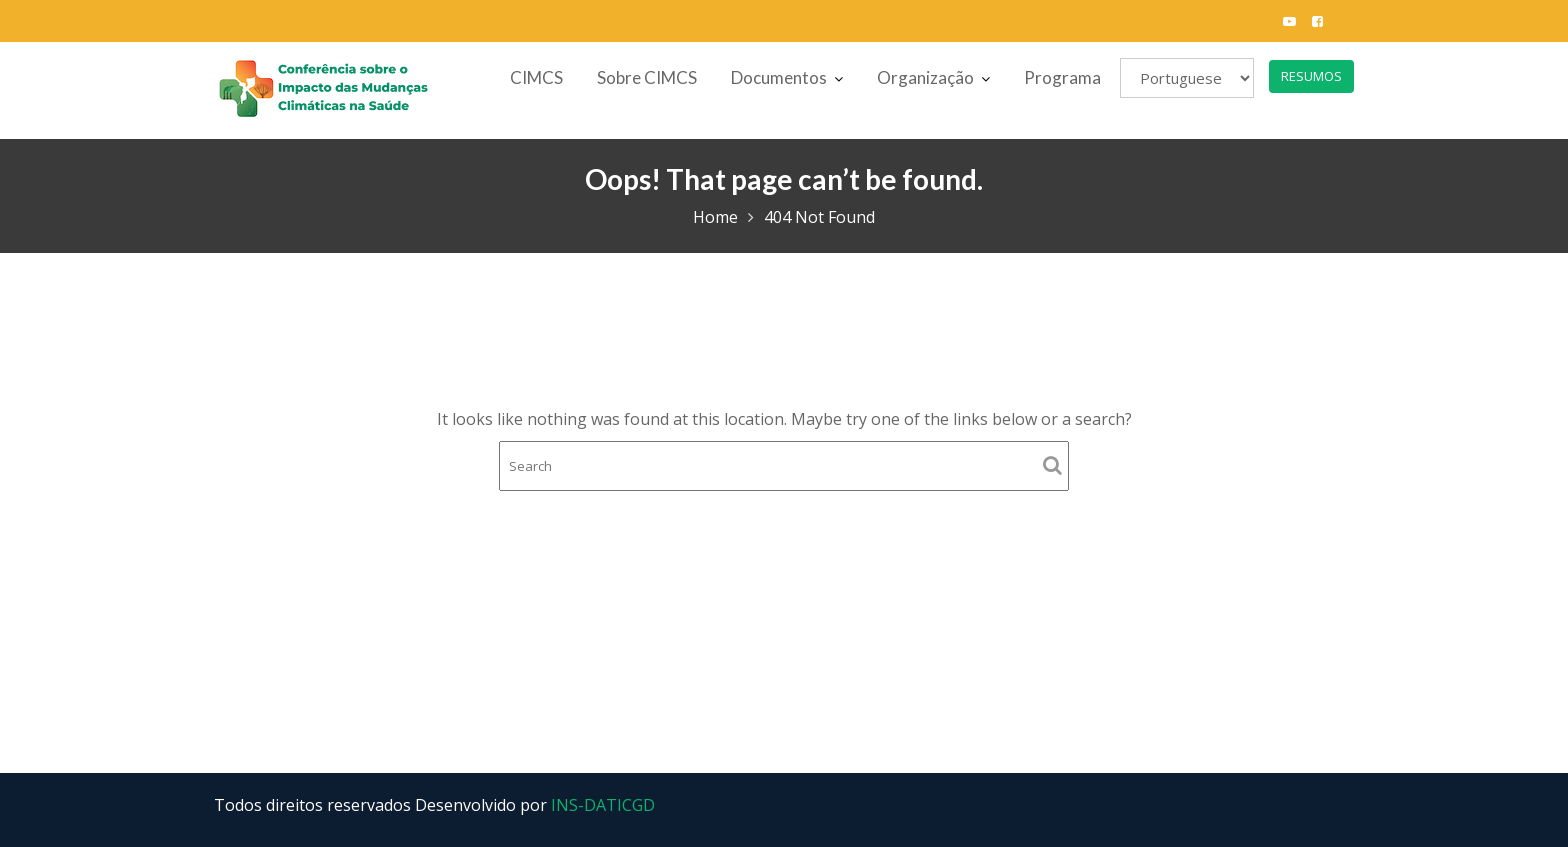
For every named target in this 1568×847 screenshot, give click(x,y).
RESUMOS (1311, 76)
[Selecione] (1187, 78)
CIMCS (536, 77)
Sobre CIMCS (647, 77)
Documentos (779, 77)
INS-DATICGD (603, 805)
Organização (925, 77)
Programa (1062, 77)
